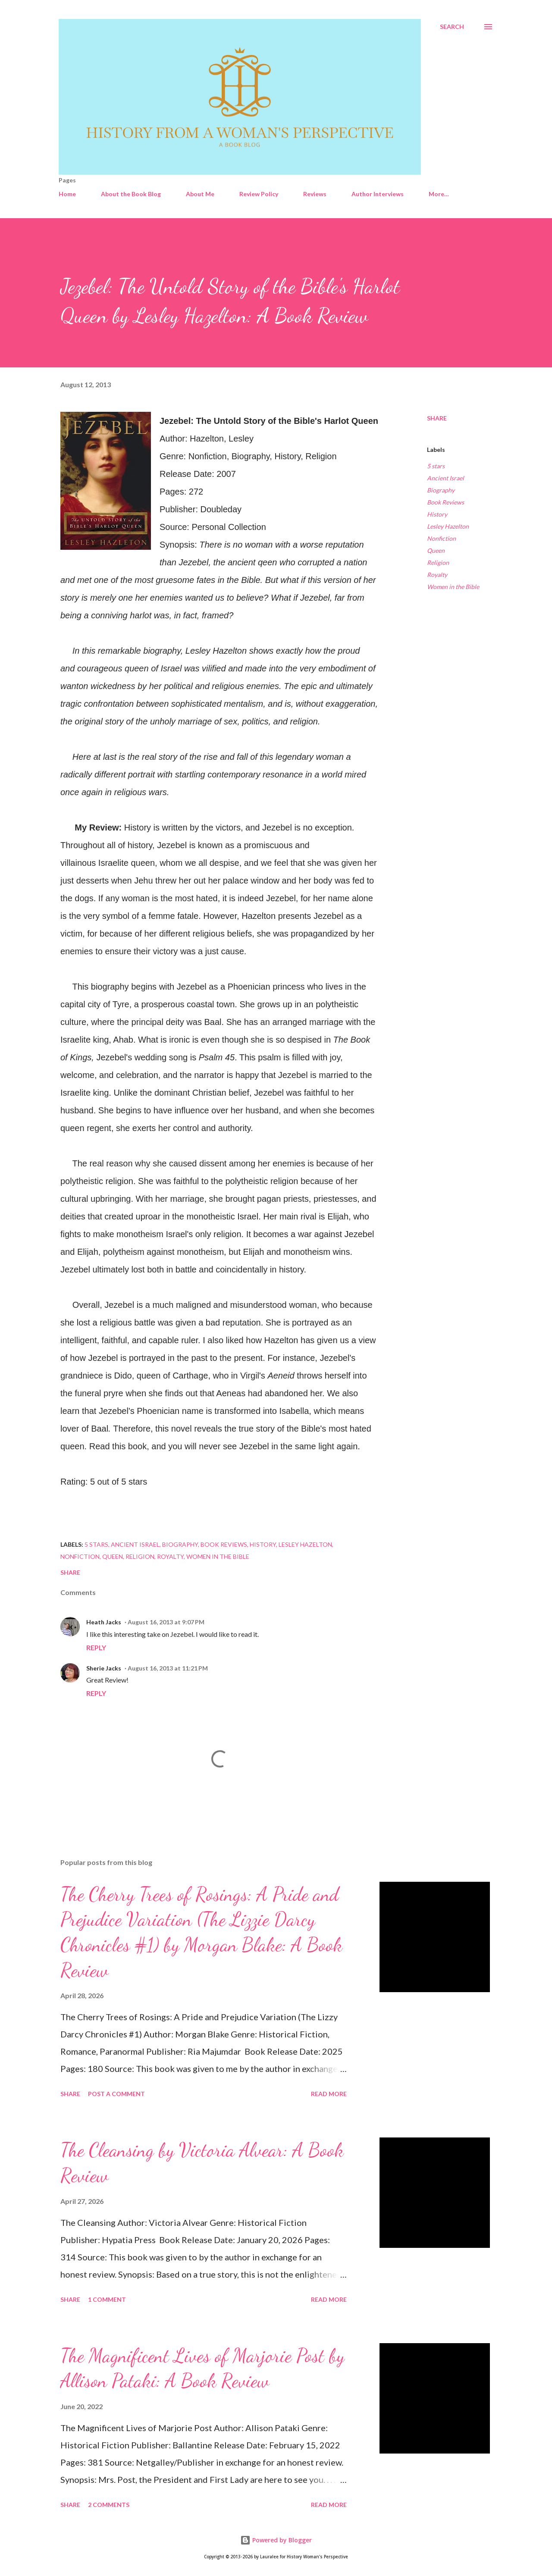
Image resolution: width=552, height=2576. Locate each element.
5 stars (436, 466)
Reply (96, 1647)
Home (67, 193)
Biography (441, 490)
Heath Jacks (103, 1622)
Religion (438, 562)
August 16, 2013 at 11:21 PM (168, 1668)
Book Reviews (445, 502)
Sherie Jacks (103, 1668)
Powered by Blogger (276, 2540)
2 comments (108, 2504)
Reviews (314, 193)
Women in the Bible (453, 586)
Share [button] (437, 418)
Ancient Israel (445, 478)
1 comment (107, 2299)
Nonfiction (441, 538)
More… (439, 193)
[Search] (452, 26)
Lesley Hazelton (448, 526)
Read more (329, 2093)
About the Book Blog (131, 193)
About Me (200, 193)
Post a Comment (116, 2093)
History (437, 514)
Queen (436, 550)
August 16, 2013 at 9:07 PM (166, 1622)
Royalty (437, 574)
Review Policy (258, 193)
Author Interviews (377, 193)
